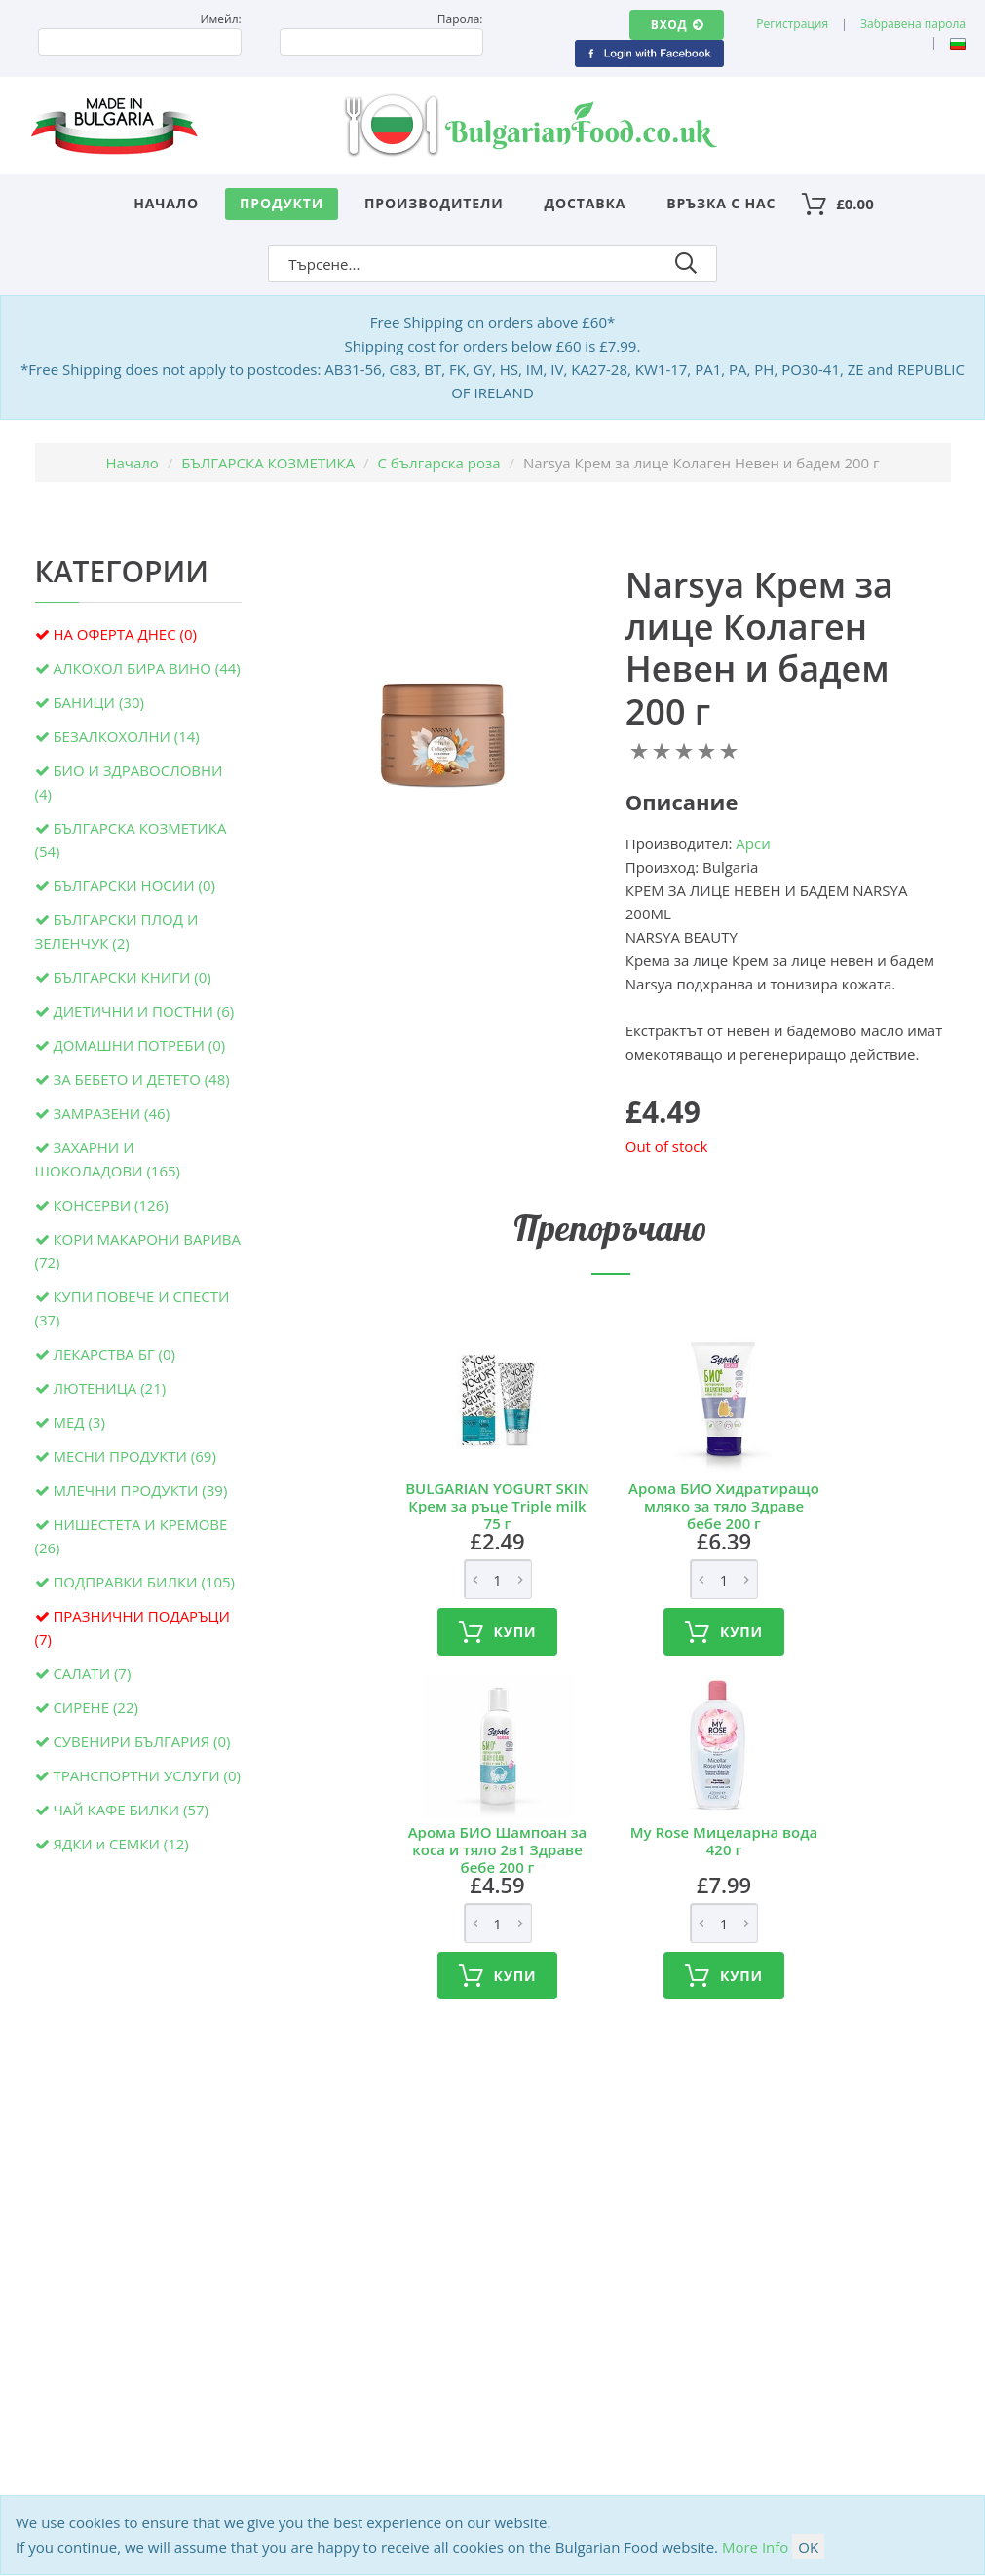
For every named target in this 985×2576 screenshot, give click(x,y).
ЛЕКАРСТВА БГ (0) (114, 1353)
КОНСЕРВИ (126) (110, 1204)
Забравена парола (913, 24)
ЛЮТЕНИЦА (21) (109, 1388)
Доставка (585, 203)
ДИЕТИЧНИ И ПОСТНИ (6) (143, 1011)
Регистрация (792, 24)
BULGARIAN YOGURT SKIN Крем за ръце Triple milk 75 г (497, 1505)
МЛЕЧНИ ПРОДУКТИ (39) (140, 1490)
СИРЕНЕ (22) (95, 1707)
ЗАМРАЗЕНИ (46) (111, 1113)
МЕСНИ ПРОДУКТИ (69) (134, 1456)
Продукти (281, 203)
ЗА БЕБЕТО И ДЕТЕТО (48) (141, 1079)
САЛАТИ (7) (92, 1673)
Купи (498, 1632)
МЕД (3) (78, 1422)
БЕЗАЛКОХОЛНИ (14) (126, 736)
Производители (434, 203)
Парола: (460, 19)
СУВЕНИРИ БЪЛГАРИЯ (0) (141, 1741)
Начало (166, 203)
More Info (755, 2547)
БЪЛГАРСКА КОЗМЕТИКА (268, 462)
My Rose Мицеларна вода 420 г (723, 1840)
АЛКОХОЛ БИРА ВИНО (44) (146, 668)
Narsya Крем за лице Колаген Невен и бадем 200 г (759, 648)
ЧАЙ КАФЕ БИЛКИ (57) (130, 1809)
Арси (753, 843)
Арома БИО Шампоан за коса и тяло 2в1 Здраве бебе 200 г (497, 1849)
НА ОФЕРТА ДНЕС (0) (125, 634)
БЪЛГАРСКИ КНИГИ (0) (131, 977)
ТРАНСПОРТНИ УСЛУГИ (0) (147, 1775)
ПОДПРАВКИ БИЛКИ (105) (144, 1581)
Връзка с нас (721, 203)
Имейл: (220, 19)
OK (808, 2547)
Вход (676, 25)
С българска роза (439, 462)
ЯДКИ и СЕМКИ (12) (120, 1843)
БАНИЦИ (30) (98, 702)
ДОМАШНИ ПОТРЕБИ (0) (139, 1045)
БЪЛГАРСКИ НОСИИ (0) (134, 885)
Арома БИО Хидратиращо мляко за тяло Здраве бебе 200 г (723, 1505)
